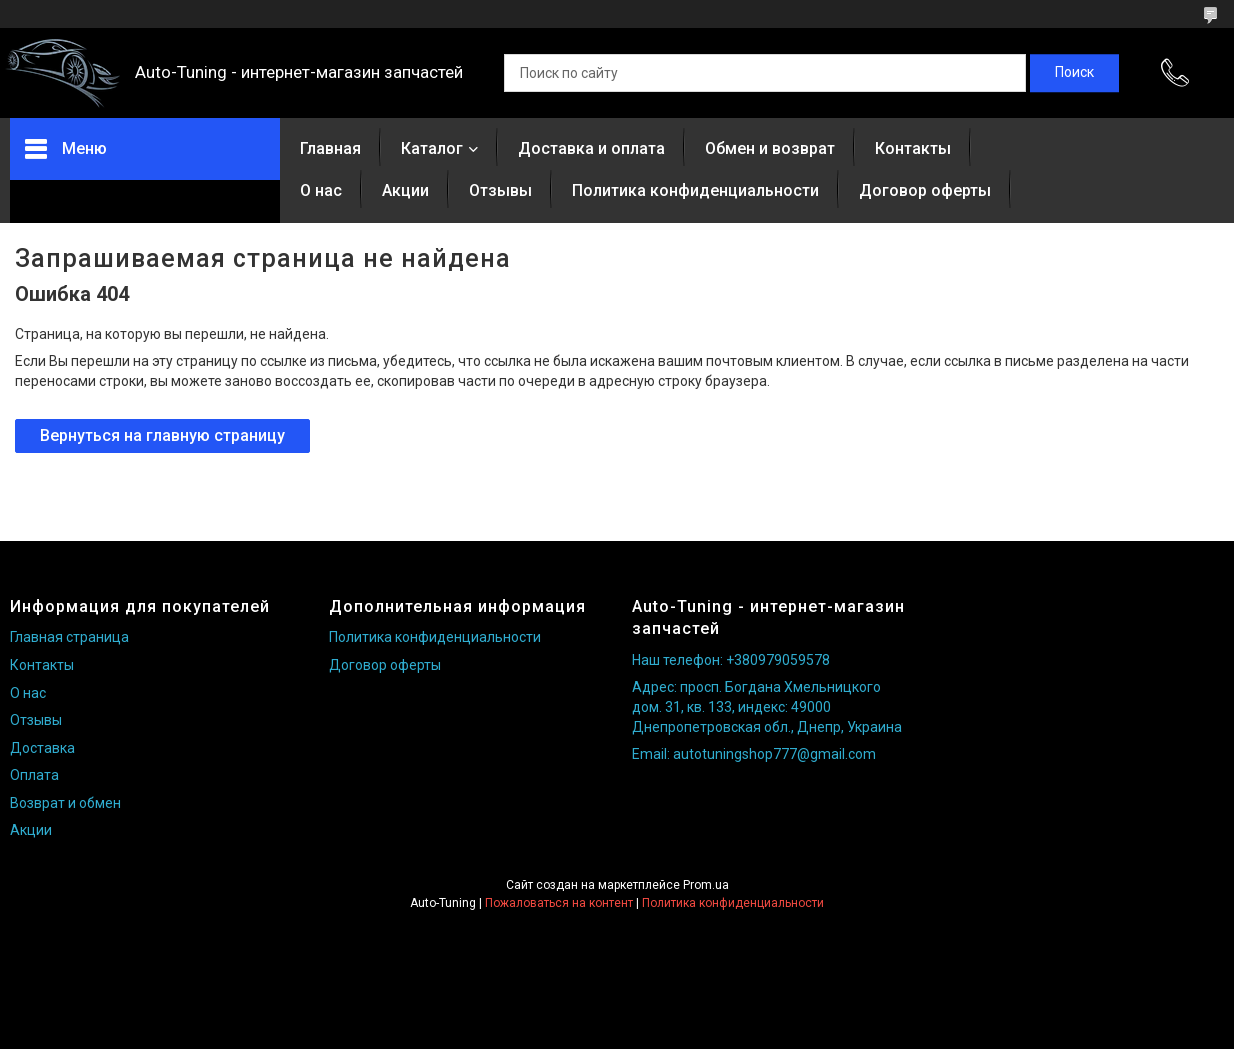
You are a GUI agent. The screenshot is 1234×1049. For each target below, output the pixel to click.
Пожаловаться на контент (559, 903)
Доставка (42, 748)
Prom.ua (706, 885)
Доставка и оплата (591, 148)
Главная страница (69, 637)
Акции (405, 190)
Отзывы (500, 190)
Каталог (432, 148)
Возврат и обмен (65, 803)
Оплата (34, 775)
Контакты (913, 148)
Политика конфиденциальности (695, 190)
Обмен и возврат (770, 148)
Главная (330, 148)
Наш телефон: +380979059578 (731, 660)
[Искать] (1074, 73)
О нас (321, 190)
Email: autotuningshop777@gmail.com (754, 754)
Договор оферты (925, 190)
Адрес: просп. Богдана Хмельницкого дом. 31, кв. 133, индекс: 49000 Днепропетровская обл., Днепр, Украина (767, 706)
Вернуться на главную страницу (162, 435)
